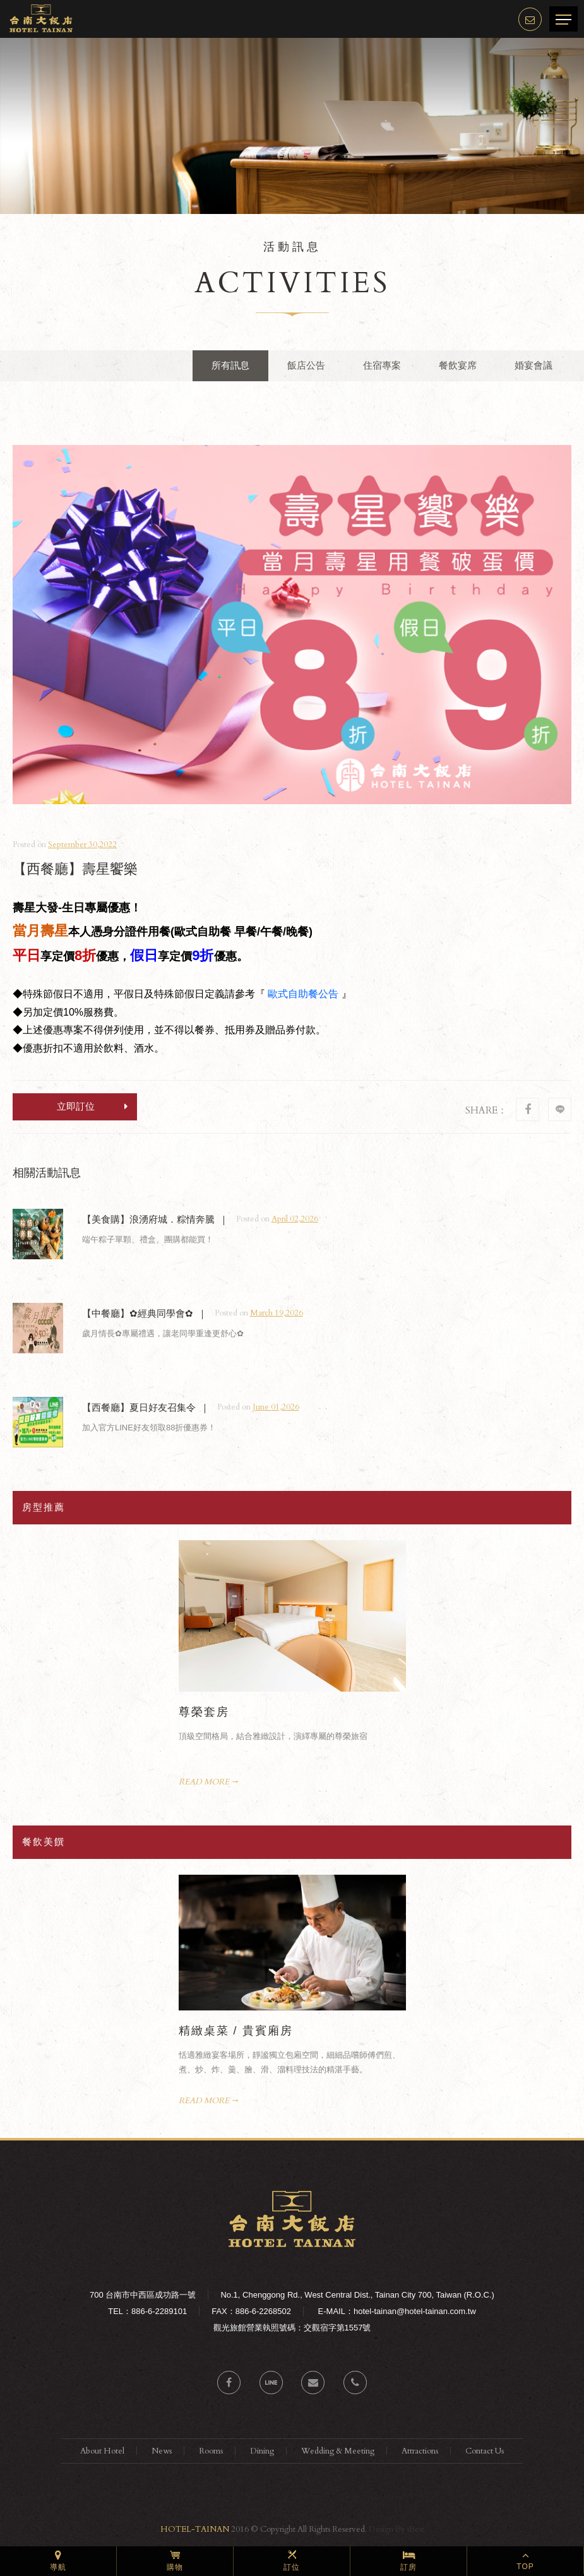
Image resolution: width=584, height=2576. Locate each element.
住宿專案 (382, 365)
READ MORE (204, 1782)
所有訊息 (230, 365)
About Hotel (102, 2451)
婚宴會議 (533, 365)
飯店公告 (306, 365)
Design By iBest (396, 2529)
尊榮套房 (204, 1712)
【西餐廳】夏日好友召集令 (139, 1407)
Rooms (211, 2451)
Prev (382, 1548)
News (162, 2451)
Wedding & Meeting (337, 2451)
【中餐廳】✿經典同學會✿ (137, 1313)
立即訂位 (92, 1106)
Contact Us (484, 2451)
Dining (262, 2451)
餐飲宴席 (458, 365)
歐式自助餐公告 (303, 993)
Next (398, 1548)
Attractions (420, 2451)
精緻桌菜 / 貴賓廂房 (236, 2030)
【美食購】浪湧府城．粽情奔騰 (148, 1219)
